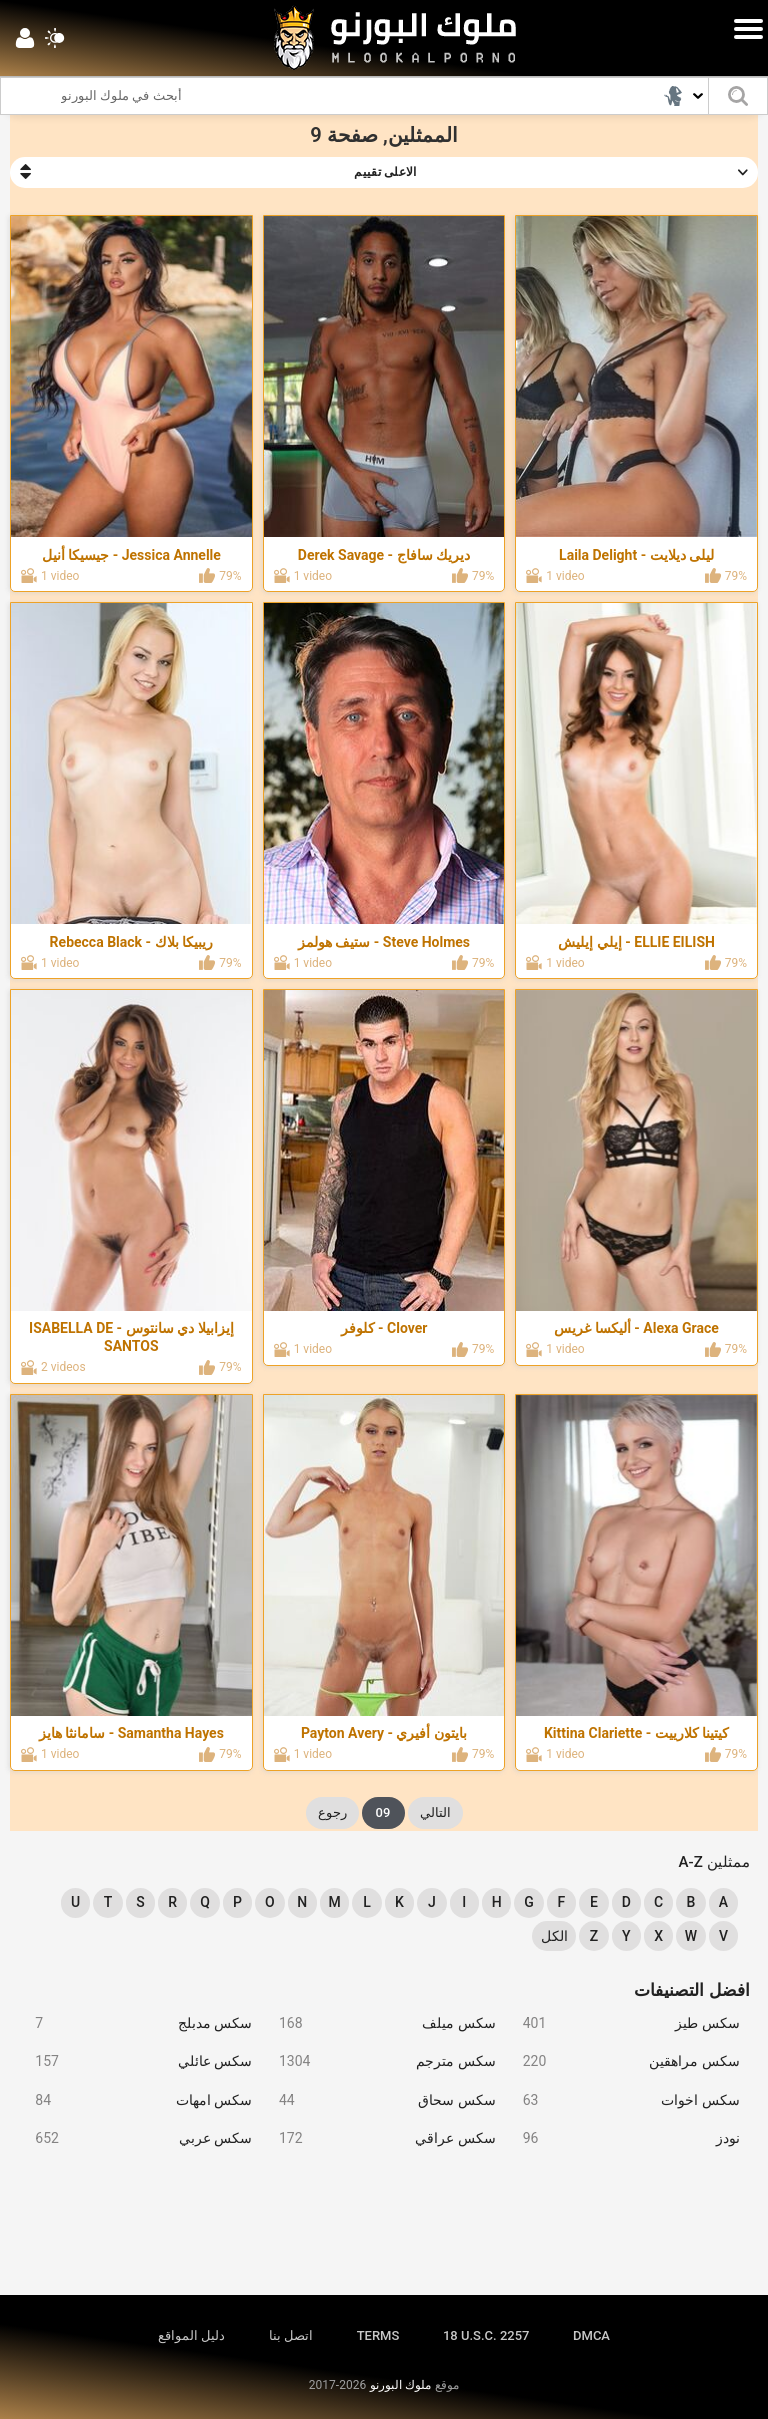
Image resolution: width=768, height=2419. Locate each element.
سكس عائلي (136, 2061)
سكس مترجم (379, 2061)
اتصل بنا (291, 2335)
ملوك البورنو (400, 2385)
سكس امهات (136, 2100)
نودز (623, 2138)
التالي (435, 1812)
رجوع (332, 1812)
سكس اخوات (623, 2100)
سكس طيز (623, 2023)
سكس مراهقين (623, 2061)
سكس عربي (136, 2138)
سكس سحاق (379, 2100)
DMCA (591, 2335)
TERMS (378, 2335)
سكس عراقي (379, 2138)
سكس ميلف (379, 2023)
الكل (554, 1936)
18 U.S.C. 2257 (486, 2335)
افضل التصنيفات (691, 1990)
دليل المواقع (191, 2335)
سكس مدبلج (136, 2023)
